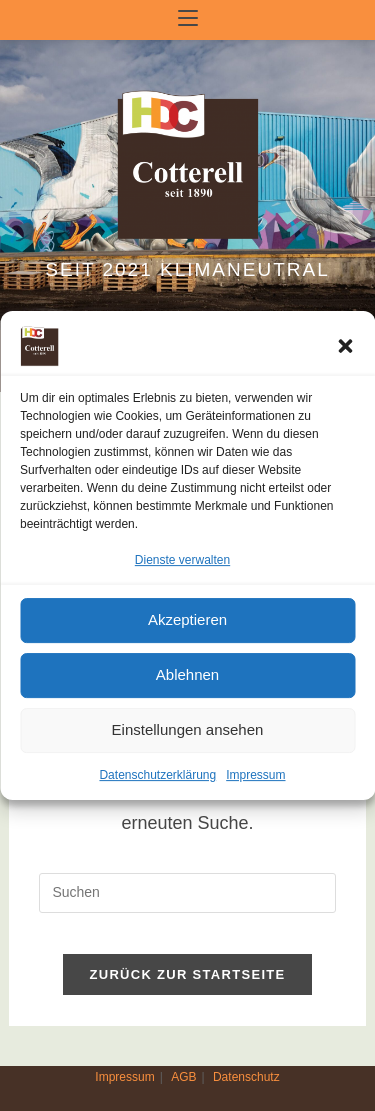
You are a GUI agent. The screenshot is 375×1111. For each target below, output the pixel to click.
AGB (183, 1077)
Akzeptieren (187, 620)
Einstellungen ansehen (188, 730)
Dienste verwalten (182, 560)
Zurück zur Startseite (187, 974)
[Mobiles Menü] (188, 19)
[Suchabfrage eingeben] (187, 893)
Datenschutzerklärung (157, 775)
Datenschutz (246, 1077)
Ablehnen (187, 675)
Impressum (255, 775)
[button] (345, 346)
